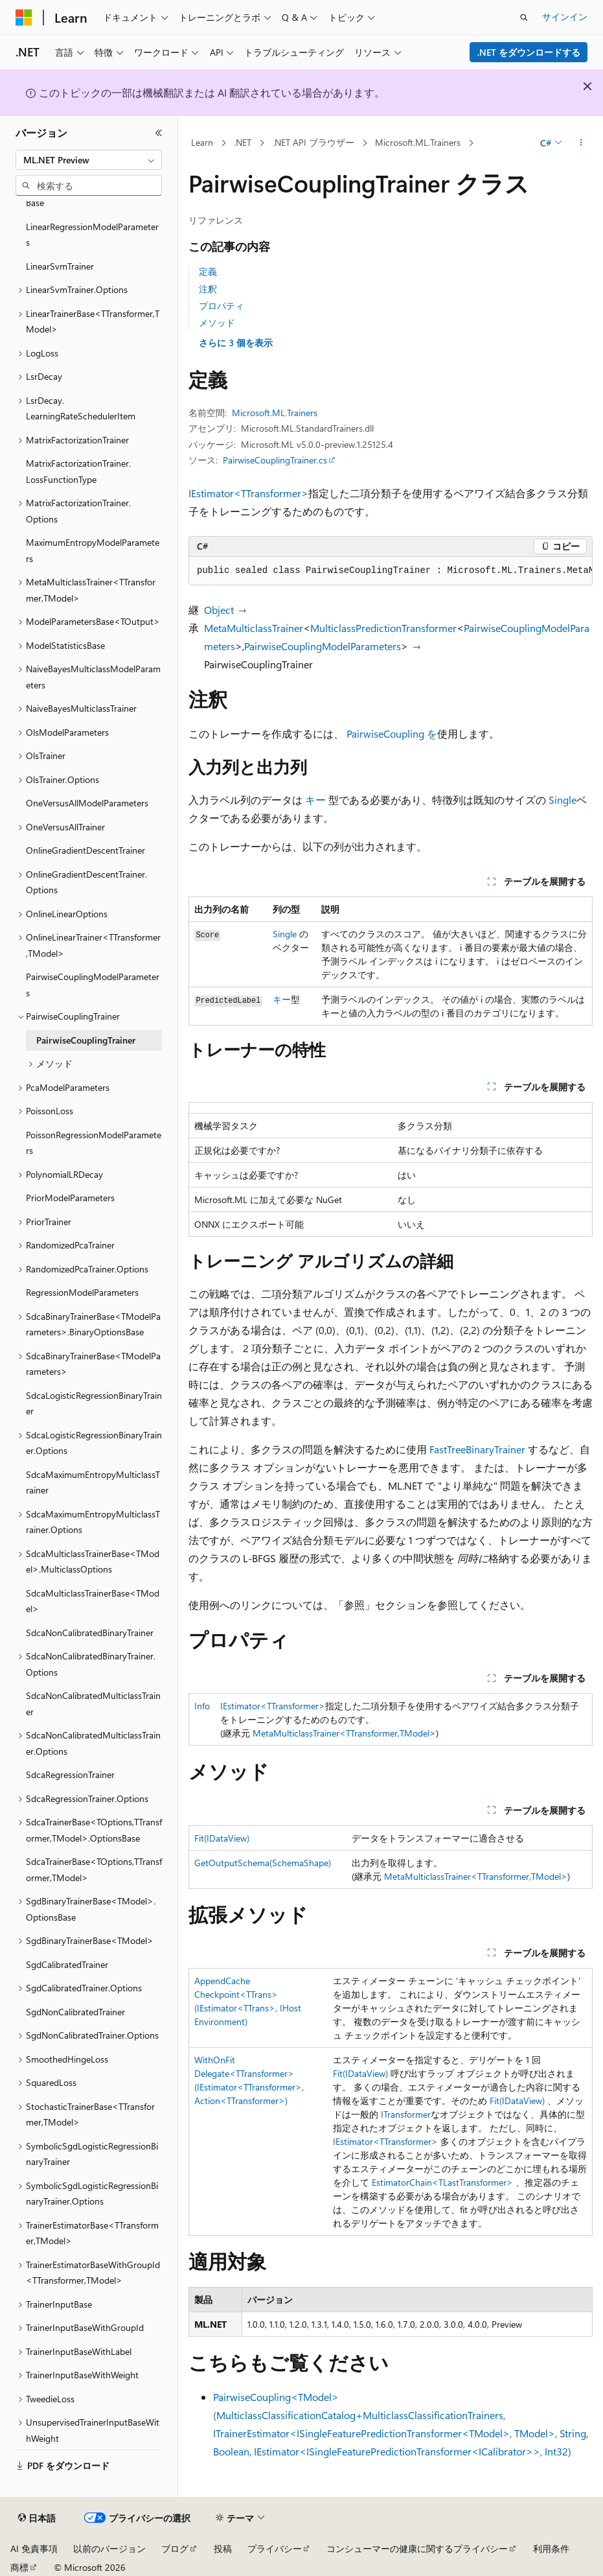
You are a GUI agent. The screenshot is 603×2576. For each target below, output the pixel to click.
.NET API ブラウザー (313, 142)
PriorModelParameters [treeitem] (70, 1197)
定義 (208, 271)
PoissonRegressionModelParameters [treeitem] (93, 1143)
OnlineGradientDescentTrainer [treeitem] (85, 850)
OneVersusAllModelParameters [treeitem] (87, 803)
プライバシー (274, 2548)
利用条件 (551, 2548)
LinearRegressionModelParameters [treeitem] (92, 234)
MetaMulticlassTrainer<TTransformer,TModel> (344, 1733)
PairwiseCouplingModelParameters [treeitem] (92, 984)
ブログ (174, 2548)
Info (202, 1706)
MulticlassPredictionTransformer (383, 628)
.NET (242, 142)
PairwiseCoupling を (392, 733)
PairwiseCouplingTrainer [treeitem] (85, 1040)
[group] (390, 571)
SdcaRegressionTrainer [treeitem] (70, 1774)
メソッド (217, 322)
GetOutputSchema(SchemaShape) (262, 1862)
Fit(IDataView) (221, 1838)
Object (219, 609)
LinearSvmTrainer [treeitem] (60, 266)
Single (562, 799)
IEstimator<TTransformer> (248, 493)
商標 (19, 2567)
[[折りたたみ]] (158, 133)
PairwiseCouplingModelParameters (322, 646)
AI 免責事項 (34, 2548)
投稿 (223, 2548)
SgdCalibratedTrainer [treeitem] (67, 1964)
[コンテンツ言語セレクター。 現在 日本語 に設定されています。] (36, 2518)
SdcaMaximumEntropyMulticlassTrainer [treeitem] (93, 1482)
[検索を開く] (524, 17)
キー (315, 799)
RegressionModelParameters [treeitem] (82, 1292)
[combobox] (89, 160)
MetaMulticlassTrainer (253, 628)
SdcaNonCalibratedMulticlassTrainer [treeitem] (93, 1703)
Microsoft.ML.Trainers (418, 142)
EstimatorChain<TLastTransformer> (442, 2182)
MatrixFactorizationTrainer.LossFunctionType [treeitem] (78, 471)
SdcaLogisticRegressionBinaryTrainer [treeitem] (94, 1403)
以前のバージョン (109, 2548)
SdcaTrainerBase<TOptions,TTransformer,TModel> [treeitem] (94, 1869)
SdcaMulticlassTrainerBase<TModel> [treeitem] (92, 1601)
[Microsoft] (24, 17)
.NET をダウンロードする (528, 52)
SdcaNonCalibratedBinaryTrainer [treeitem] (90, 1632)
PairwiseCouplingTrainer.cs (275, 460)
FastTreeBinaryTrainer (477, 1449)
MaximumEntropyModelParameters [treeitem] (92, 550)
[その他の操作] (581, 143)
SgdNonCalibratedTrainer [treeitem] (75, 2012)
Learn (202, 142)
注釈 (208, 289)
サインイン (564, 16)
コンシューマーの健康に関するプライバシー (417, 2548)
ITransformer (406, 2114)
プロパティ (221, 305)
